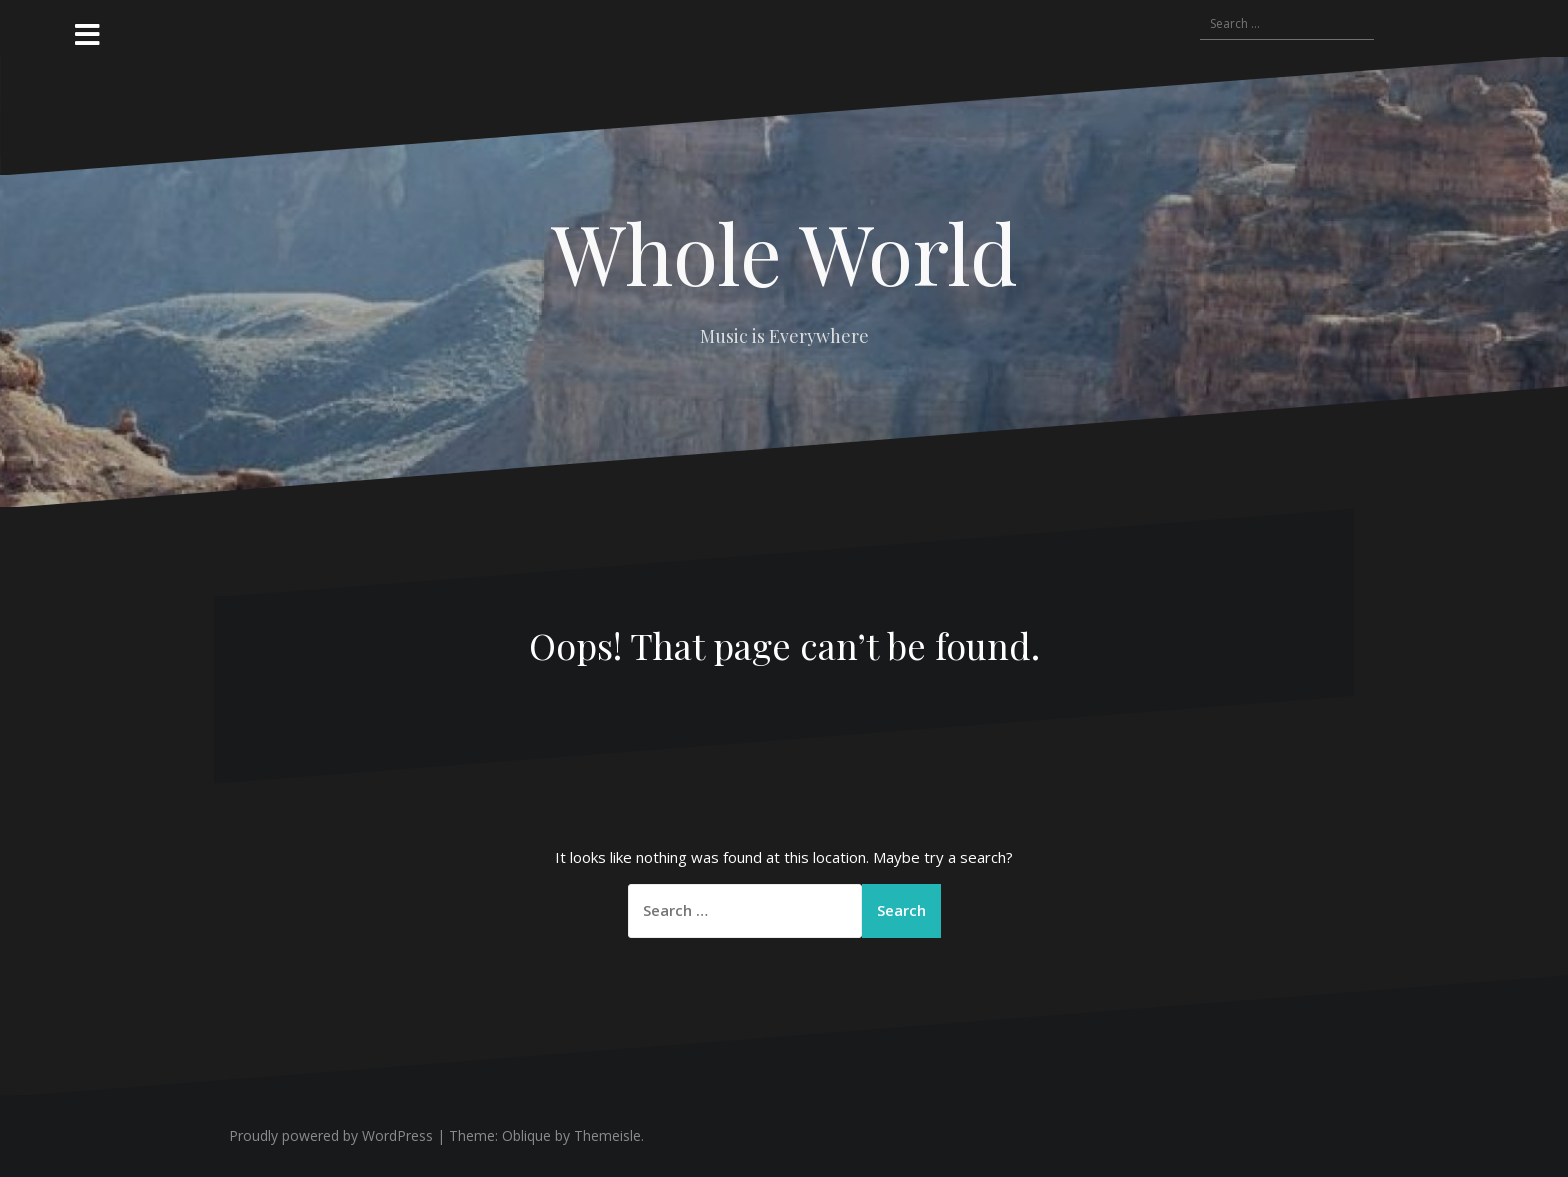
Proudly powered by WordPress (331, 1135)
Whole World (784, 252)
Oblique (526, 1135)
